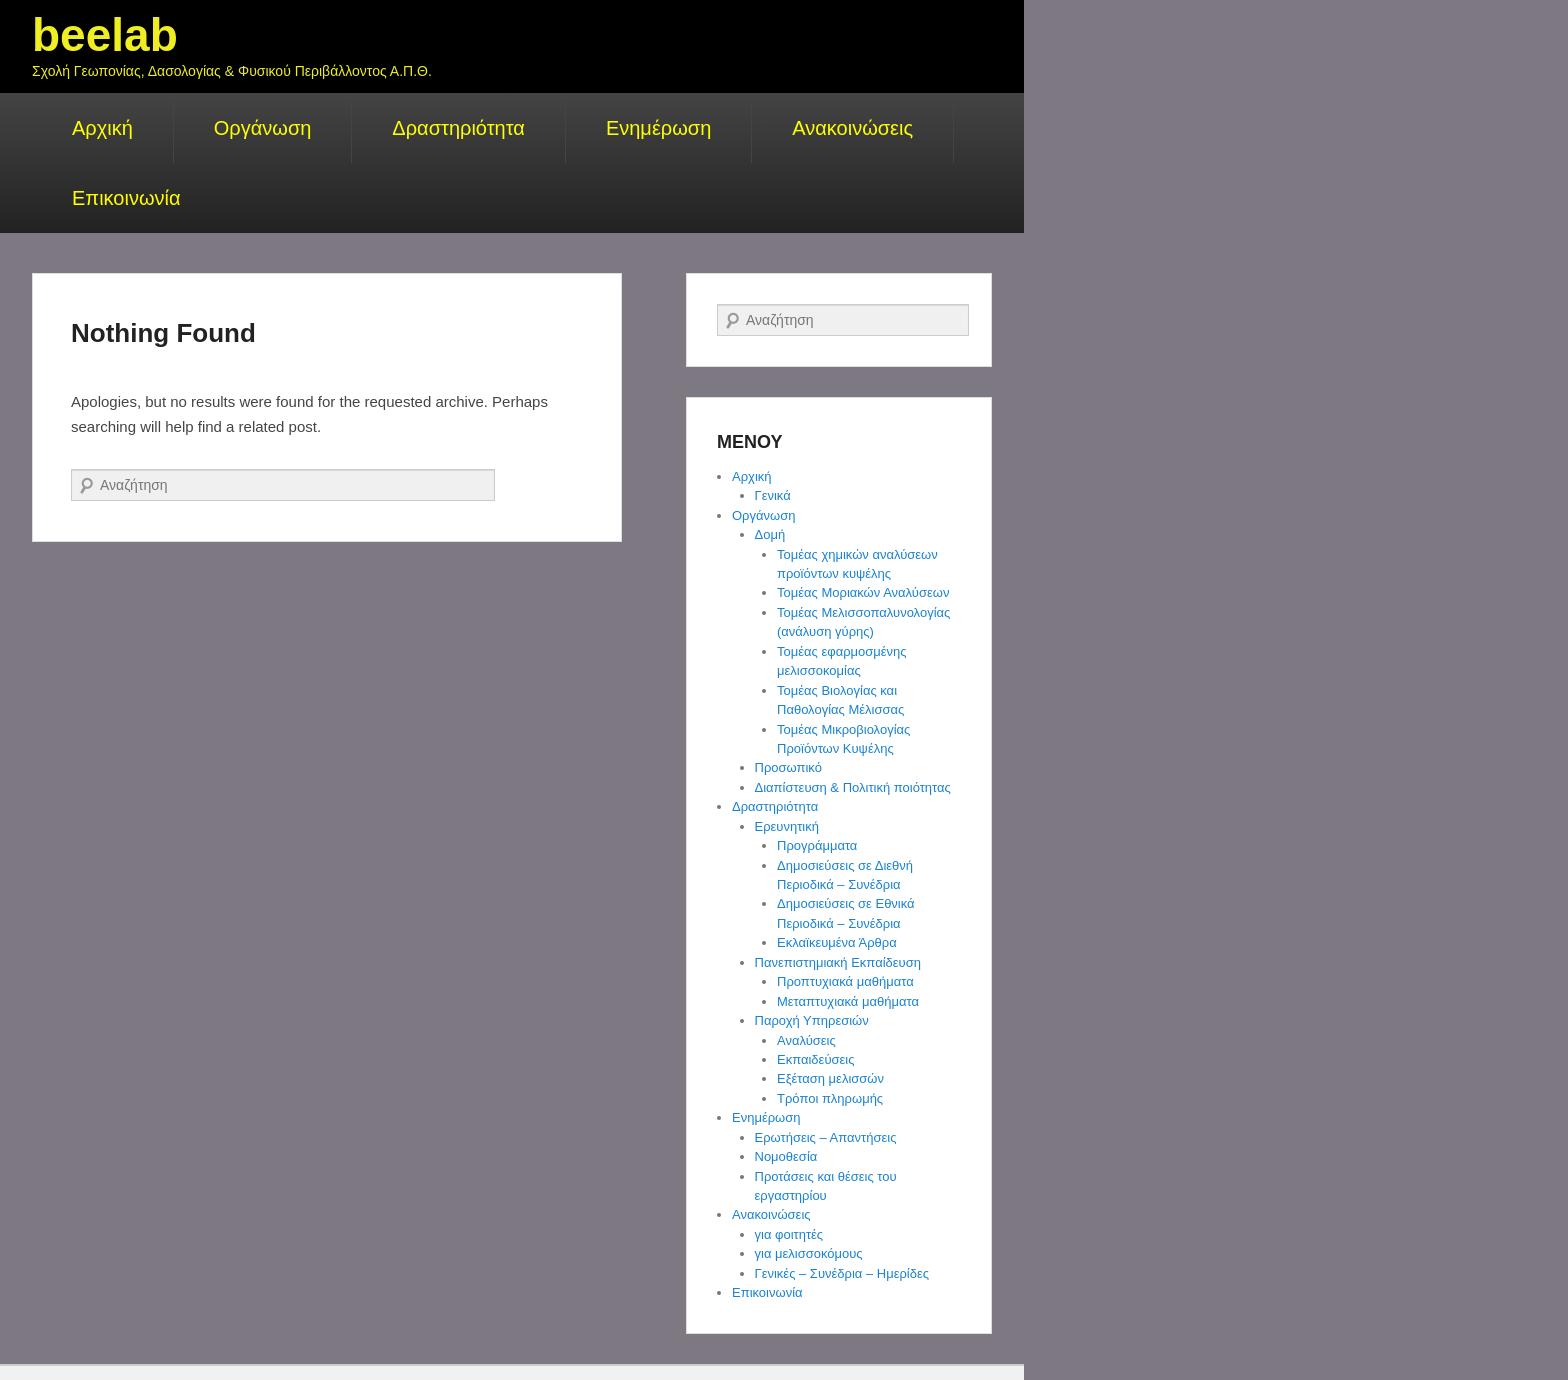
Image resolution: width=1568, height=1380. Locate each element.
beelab (105, 35)
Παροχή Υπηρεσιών (812, 1020)
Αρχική (102, 128)
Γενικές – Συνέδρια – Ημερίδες (842, 1273)
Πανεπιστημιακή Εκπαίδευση (838, 962)
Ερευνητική (787, 826)
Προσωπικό (788, 767)
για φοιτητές (789, 1234)
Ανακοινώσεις (852, 128)
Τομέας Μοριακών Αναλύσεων (863, 592)
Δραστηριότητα (458, 128)
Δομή (770, 534)
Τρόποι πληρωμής (830, 1098)
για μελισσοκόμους (809, 1253)
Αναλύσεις (806, 1040)
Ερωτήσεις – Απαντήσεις (826, 1137)
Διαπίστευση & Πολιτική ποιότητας (853, 787)
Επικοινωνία (126, 198)
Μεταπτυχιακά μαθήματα (848, 1001)
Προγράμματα (817, 845)
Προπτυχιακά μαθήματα (845, 981)
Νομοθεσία (786, 1156)
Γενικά (773, 495)
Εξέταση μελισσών (830, 1078)
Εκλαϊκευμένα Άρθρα (837, 942)
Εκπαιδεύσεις (815, 1059)
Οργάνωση (263, 128)
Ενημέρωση (658, 128)
